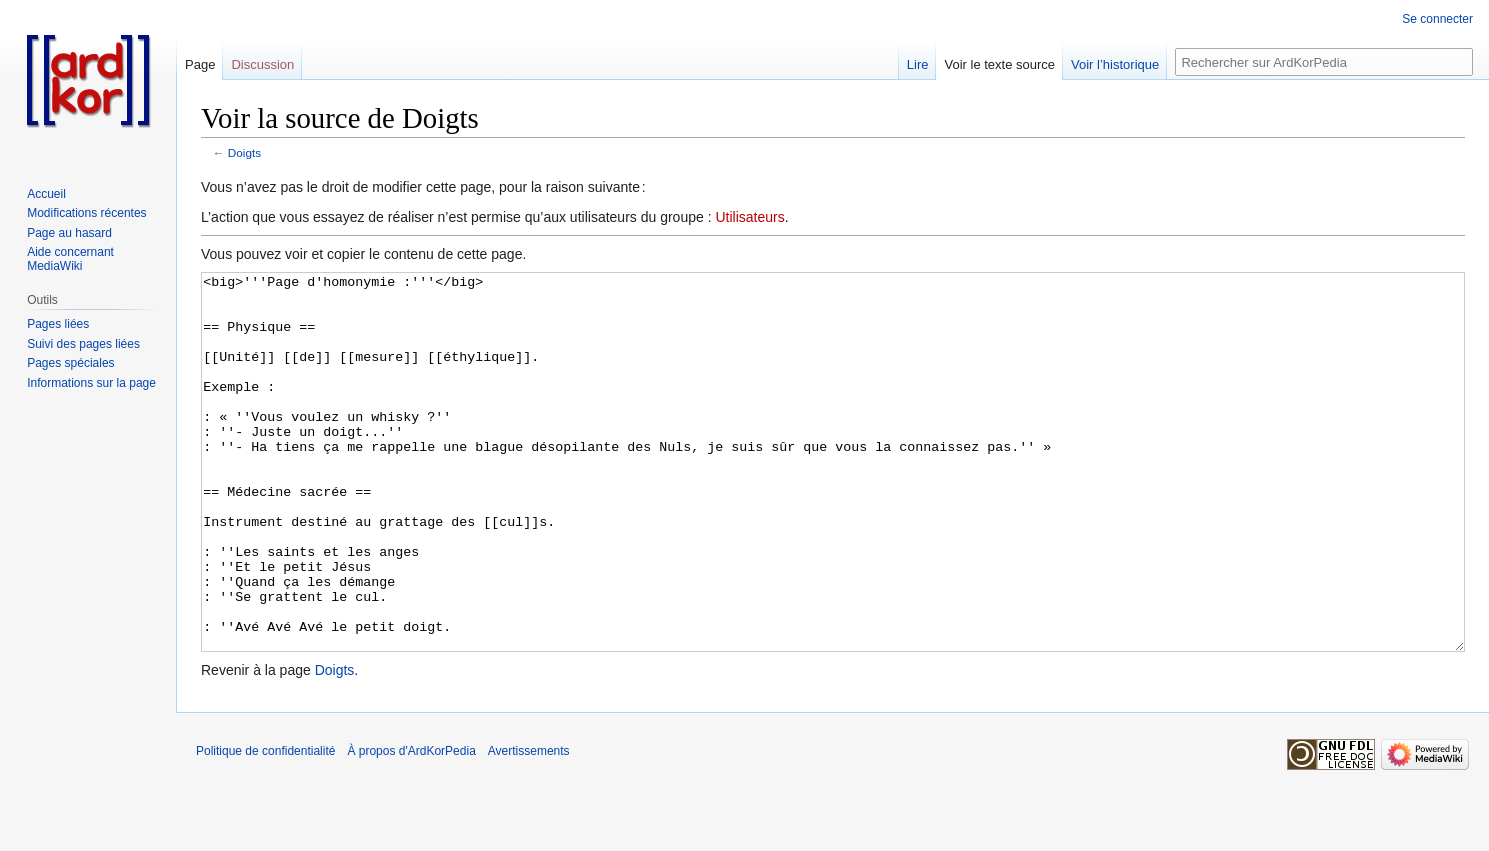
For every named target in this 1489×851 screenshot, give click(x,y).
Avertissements (529, 826)
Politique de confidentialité (265, 826)
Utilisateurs (749, 217)
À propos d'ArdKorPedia (411, 826)
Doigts (244, 152)
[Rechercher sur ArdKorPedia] (1324, 62)
